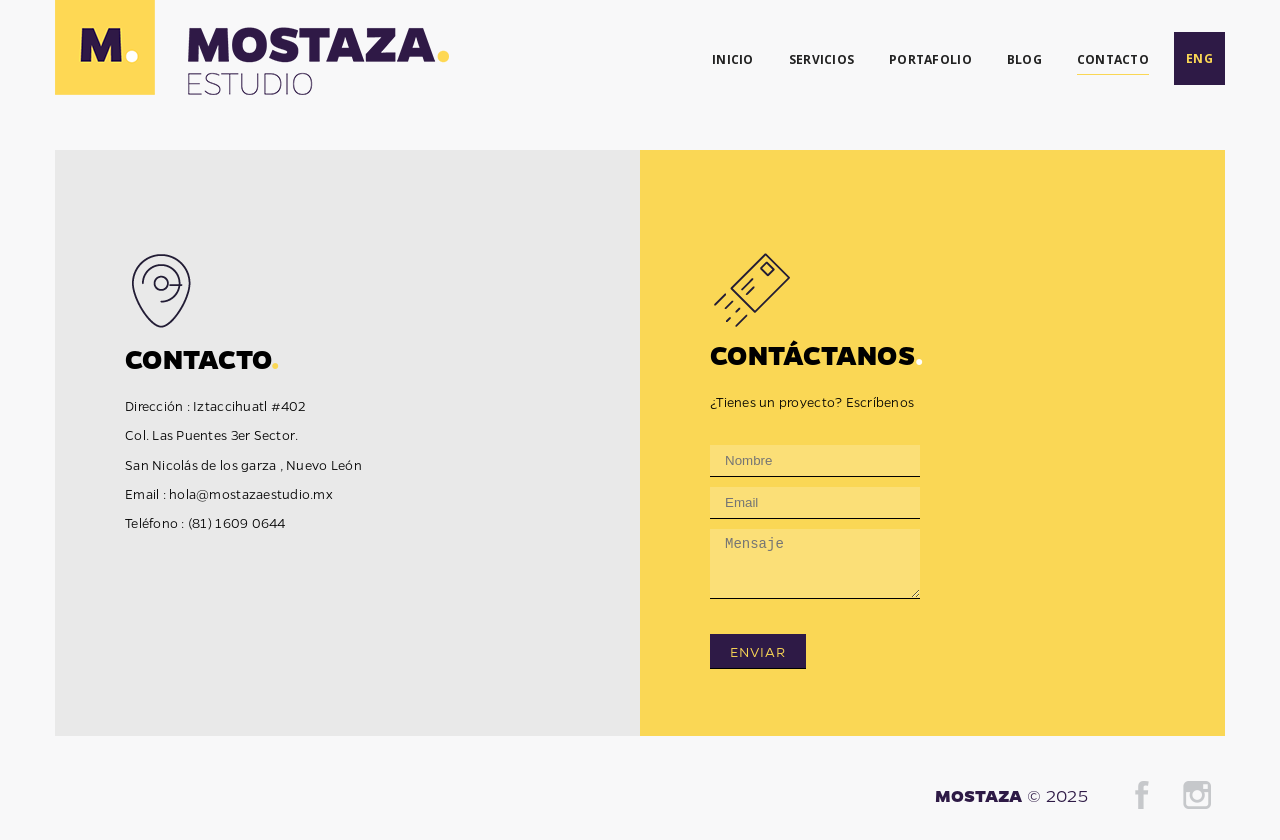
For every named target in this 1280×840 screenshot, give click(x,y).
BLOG (1024, 59)
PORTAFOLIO (930, 59)
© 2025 (1057, 795)
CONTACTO (1113, 59)
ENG (1199, 58)
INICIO (733, 59)
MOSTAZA (979, 795)
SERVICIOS (821, 59)
